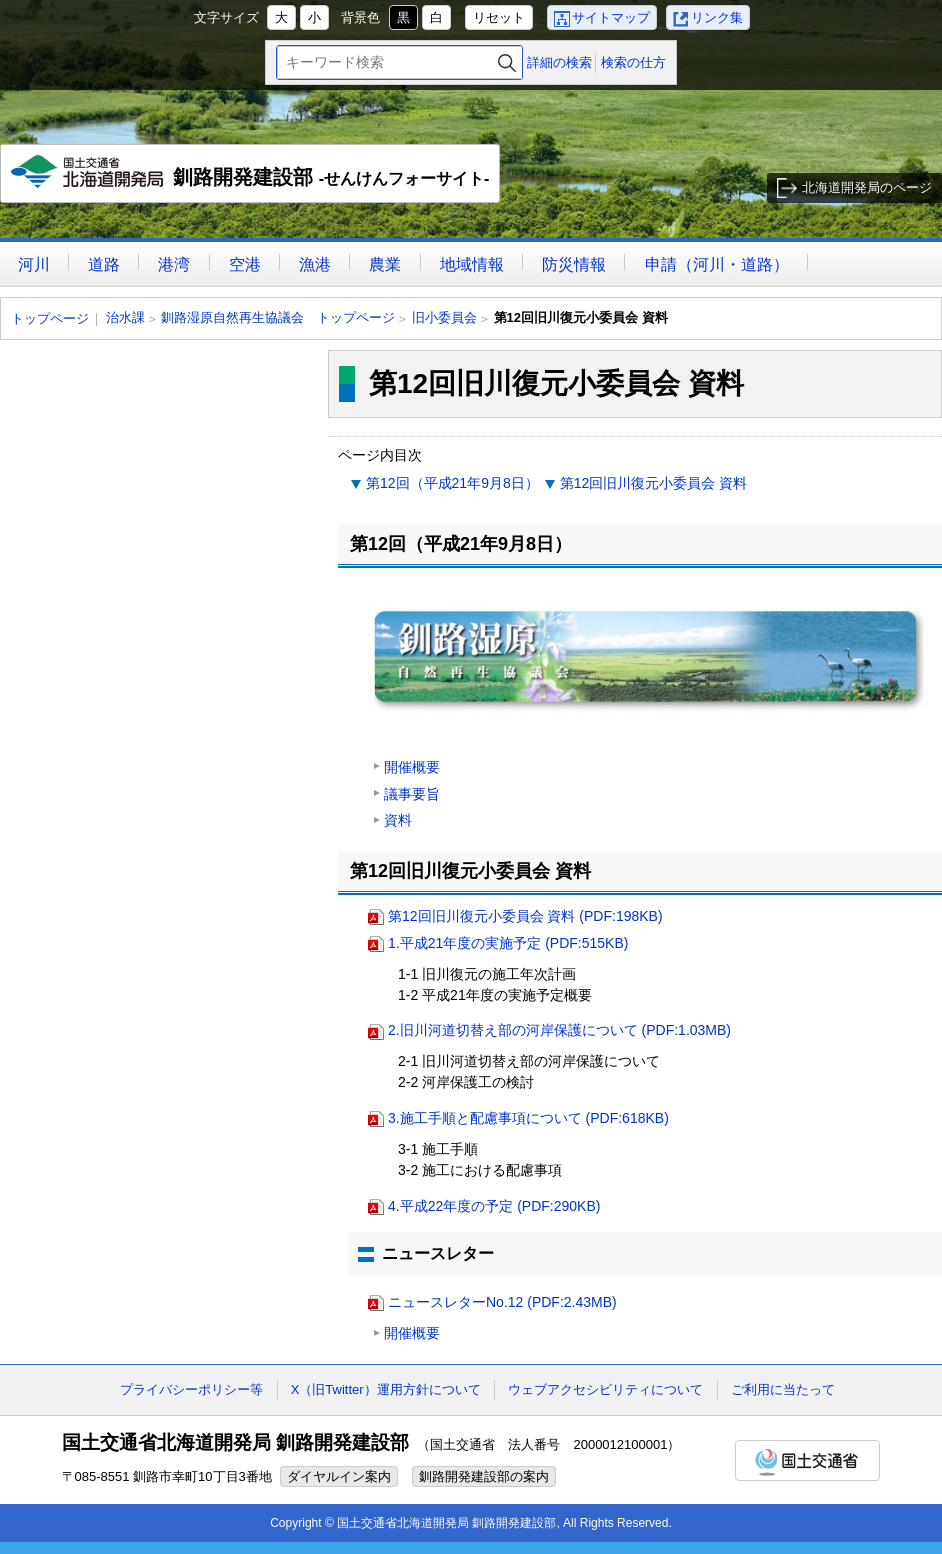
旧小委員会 (444, 317)
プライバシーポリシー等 (191, 1389)
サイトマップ (611, 17)
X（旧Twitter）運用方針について (386, 1389)
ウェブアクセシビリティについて (605, 1389)
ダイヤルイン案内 (339, 1476)
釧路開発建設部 (250, 179)
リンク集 (717, 17)
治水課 (125, 317)
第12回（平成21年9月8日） (452, 483)
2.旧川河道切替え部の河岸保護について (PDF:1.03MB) (559, 1030)
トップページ (50, 318)
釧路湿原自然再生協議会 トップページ (278, 317)
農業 (385, 264)
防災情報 (574, 264)
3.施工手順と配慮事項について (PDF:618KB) (528, 1118)
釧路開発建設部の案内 (484, 1476)
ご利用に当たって (783, 1389)
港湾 (174, 264)
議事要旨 (412, 794)
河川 (34, 264)
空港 (245, 264)
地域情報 (472, 264)
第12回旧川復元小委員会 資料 (653, 483)
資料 (398, 820)
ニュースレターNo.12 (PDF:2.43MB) (502, 1302)
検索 (507, 62)
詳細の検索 (559, 62)
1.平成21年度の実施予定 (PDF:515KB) (508, 943)
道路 (104, 264)
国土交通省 (807, 1460)
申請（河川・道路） (717, 264)
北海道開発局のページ (867, 187)
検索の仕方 (633, 62)
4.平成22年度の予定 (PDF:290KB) (494, 1206)
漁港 (315, 264)
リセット (499, 17)
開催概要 (412, 767)
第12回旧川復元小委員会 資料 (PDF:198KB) (525, 916)
